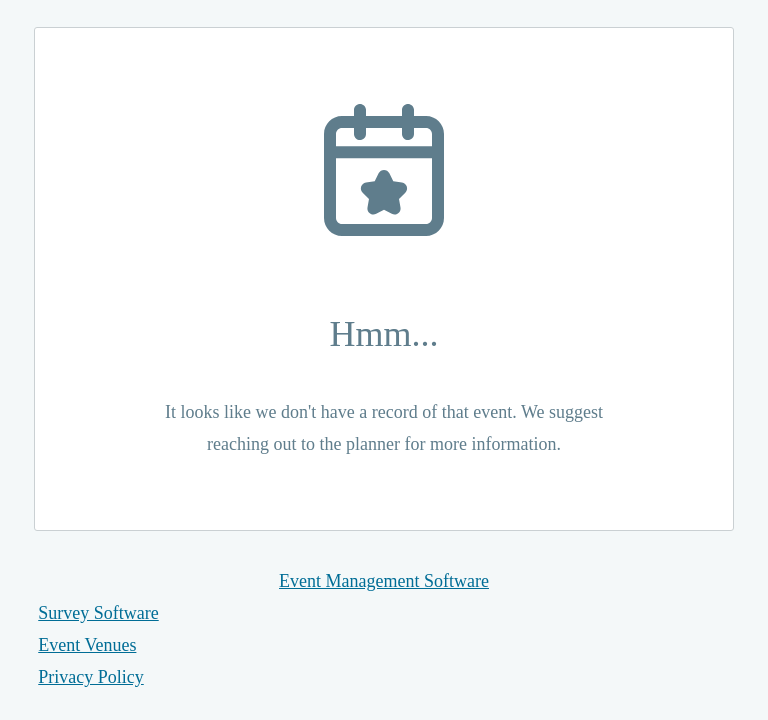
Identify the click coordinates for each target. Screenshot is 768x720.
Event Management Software (384, 581)
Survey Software (98, 613)
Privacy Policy (91, 677)
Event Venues (87, 645)
